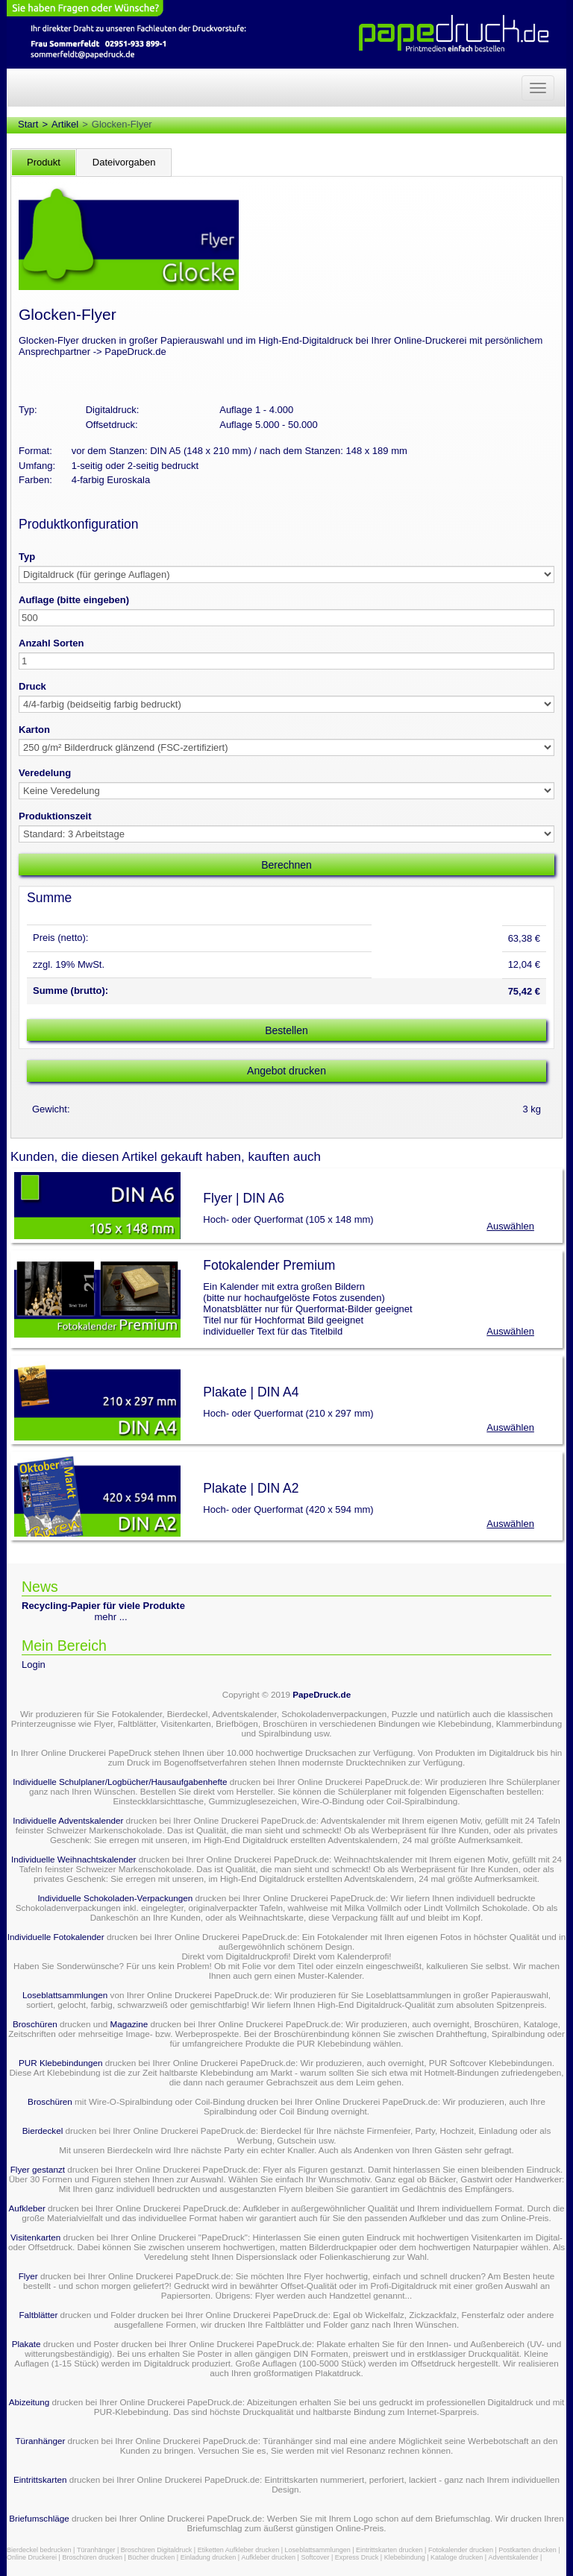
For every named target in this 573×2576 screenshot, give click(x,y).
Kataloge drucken (456, 2557)
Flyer (28, 2276)
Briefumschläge (39, 2518)
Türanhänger (40, 2441)
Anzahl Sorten (51, 643)
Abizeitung (29, 2402)
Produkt (43, 162)
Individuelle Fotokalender (55, 1937)
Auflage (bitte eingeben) (74, 599)
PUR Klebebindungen (60, 2063)
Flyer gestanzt (37, 2169)
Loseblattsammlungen (64, 1995)
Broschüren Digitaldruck (156, 2550)
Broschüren (35, 2024)
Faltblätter (38, 2315)
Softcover (315, 2557)
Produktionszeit (55, 816)
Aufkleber (26, 2208)
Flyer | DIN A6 (243, 1198)
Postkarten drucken (527, 2550)
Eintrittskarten (39, 2479)
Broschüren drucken (92, 2557)
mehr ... (111, 1616)
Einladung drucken (209, 2557)
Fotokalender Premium (269, 1265)
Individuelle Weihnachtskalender (73, 1859)
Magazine (130, 2024)
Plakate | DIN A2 (250, 1488)
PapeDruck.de (321, 1694)
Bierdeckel (42, 2130)
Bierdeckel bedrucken (39, 2550)
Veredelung (45, 772)
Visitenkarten (35, 2237)
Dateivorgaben (124, 162)
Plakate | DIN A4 (250, 1392)
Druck (32, 686)
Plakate (26, 2344)
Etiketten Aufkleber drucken (239, 2550)
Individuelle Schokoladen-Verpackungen (114, 1898)
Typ (27, 556)
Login (34, 1664)
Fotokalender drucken (460, 2550)
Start (28, 124)
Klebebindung (404, 2557)
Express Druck (357, 2557)
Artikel (64, 124)
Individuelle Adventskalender (68, 1820)
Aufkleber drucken (269, 2557)
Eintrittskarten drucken (389, 2550)
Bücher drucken (151, 2557)
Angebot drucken (286, 1071)
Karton (34, 729)
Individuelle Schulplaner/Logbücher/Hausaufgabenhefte (121, 1781)
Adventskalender (514, 2557)
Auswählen (510, 1226)
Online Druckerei (32, 2557)
